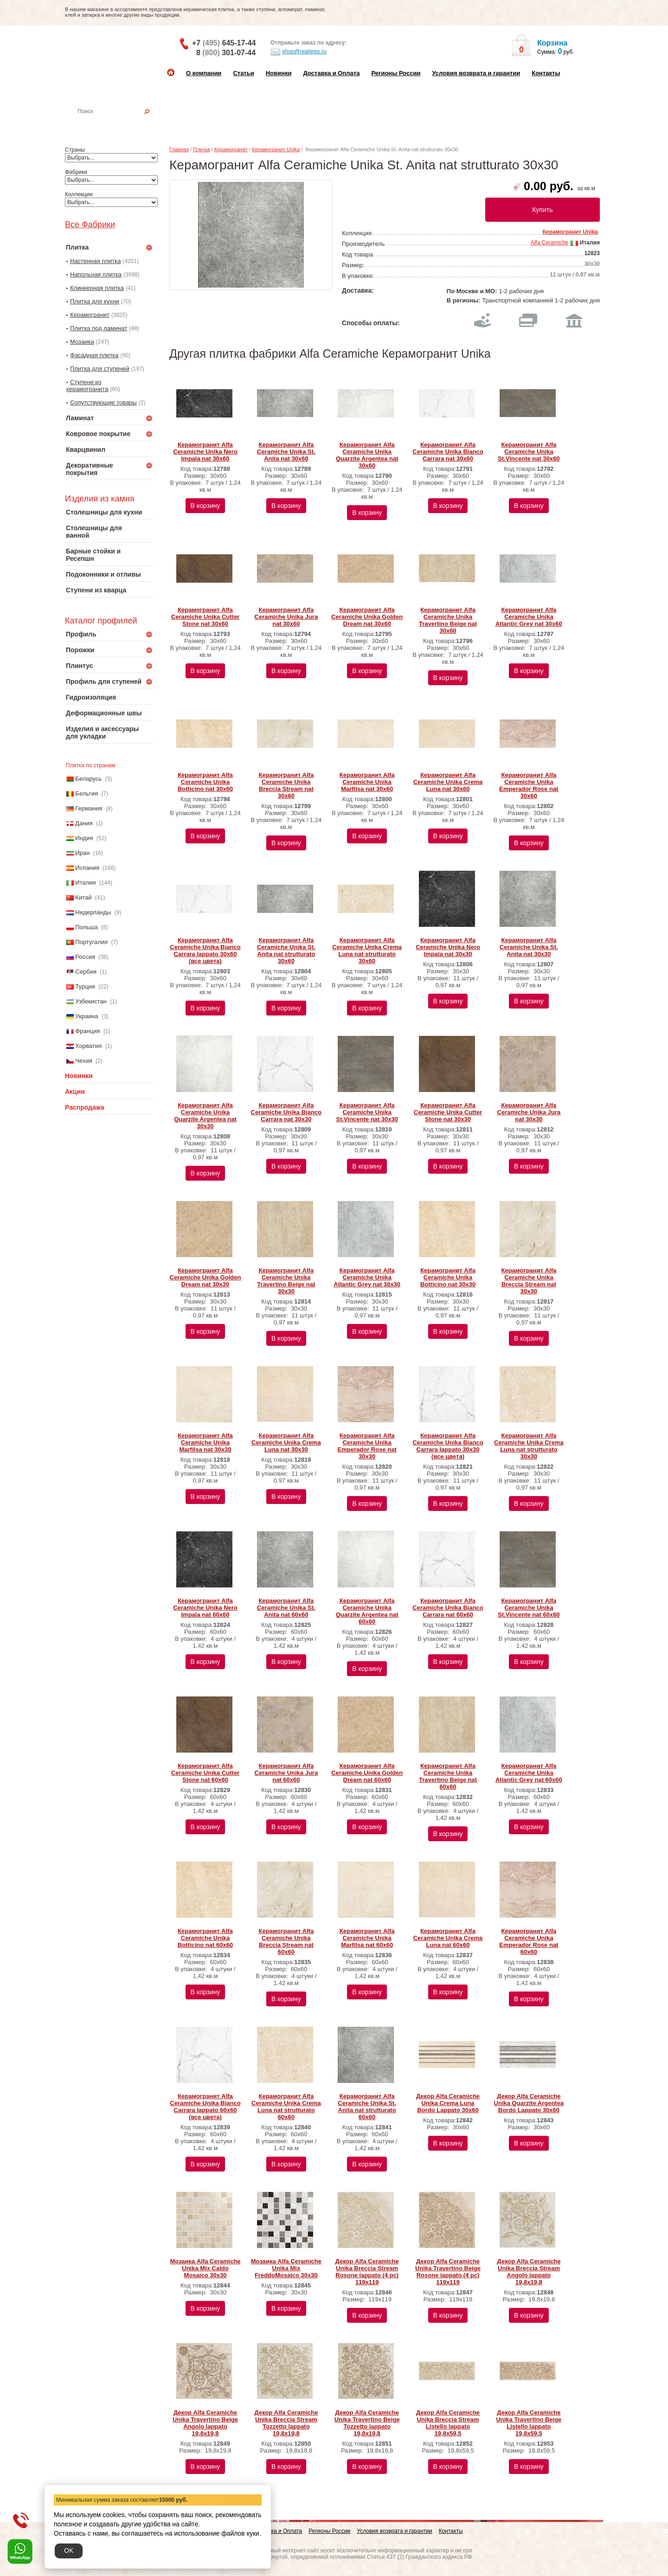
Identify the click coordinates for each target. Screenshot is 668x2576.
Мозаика (82, 341)
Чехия (83, 1060)
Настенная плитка (119, 124)
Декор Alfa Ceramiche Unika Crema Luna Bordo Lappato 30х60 (448, 2103)
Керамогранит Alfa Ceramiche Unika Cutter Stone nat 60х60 (205, 1772)
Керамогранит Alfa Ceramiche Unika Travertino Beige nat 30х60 (448, 620)
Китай (83, 897)
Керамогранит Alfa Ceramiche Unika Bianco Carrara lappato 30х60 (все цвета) (205, 950)
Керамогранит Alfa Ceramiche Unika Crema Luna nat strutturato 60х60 (286, 2106)
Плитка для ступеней (99, 368)
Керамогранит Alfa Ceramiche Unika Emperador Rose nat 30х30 (367, 1446)
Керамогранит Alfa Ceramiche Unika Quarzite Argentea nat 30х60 (367, 455)
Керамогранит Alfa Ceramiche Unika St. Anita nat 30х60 (286, 451)
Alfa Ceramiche (549, 242)
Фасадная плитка (94, 355)
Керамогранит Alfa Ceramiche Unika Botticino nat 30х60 (205, 781)
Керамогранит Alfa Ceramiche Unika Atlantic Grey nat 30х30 (367, 1277)
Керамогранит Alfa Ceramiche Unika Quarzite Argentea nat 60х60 (367, 1611)
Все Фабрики (90, 224)
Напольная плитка (96, 274)
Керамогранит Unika (276, 149)
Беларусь (88, 778)
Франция (87, 1031)
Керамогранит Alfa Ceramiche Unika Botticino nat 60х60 (205, 1937)
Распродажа (84, 1107)
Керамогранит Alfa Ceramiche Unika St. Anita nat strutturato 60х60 (367, 2106)
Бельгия (86, 793)
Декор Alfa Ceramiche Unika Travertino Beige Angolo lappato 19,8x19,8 (205, 2423)
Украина (86, 1016)
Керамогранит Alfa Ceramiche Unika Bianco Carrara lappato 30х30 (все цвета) (447, 1446)
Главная (179, 149)
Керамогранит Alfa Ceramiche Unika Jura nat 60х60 (286, 1772)
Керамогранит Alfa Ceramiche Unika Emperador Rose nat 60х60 (528, 1941)
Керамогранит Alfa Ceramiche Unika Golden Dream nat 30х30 (205, 1277)
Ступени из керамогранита (87, 385)
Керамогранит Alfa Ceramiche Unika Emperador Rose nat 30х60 (528, 785)
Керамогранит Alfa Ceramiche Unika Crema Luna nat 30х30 (286, 1442)
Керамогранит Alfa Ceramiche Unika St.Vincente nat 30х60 (528, 451)
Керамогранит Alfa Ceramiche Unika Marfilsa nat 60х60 (367, 1937)
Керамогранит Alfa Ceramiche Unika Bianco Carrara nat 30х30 (286, 1112)
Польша (86, 927)
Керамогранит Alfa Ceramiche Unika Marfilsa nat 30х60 (367, 781)
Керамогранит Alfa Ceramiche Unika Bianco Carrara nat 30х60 (447, 451)
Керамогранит (89, 314)
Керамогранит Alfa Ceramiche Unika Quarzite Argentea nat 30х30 (205, 1116)
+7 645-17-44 (224, 43)
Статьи (243, 73)
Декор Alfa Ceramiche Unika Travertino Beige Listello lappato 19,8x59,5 (528, 2423)
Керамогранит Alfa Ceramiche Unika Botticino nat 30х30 (447, 1277)
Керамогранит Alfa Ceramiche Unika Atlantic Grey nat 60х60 (528, 1772)
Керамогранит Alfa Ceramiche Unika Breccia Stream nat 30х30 (529, 1281)
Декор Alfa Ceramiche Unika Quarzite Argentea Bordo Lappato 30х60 (529, 2103)
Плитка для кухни (94, 301)
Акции (75, 1091)
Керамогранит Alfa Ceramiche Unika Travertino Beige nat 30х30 (286, 1281)
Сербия (85, 971)
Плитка (201, 149)
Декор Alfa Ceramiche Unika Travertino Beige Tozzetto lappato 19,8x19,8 (367, 2423)
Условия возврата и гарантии (476, 73)
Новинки (279, 73)
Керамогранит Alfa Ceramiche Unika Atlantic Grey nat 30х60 (528, 616)
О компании (203, 73)
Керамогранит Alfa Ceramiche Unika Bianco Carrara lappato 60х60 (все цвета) (205, 2106)
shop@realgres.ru (298, 52)
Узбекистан (91, 1001)
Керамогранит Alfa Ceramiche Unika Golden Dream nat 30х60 (367, 616)
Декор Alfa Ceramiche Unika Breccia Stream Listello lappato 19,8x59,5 (448, 2423)
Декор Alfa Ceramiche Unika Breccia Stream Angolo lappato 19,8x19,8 (528, 2272)
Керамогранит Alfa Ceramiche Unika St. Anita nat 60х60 (286, 1607)
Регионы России (395, 73)
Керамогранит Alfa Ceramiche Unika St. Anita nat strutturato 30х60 (286, 950)
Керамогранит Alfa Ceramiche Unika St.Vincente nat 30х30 (367, 1112)
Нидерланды (93, 912)
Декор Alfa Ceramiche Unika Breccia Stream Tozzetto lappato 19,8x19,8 (286, 2423)
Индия (84, 838)
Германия (88, 808)
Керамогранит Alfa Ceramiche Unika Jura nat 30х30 (529, 1112)
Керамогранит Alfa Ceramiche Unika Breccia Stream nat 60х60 (286, 1941)
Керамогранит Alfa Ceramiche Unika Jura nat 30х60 (286, 616)
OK (68, 2550)
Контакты (546, 73)
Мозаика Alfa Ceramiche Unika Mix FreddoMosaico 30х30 (286, 2268)
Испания (87, 867)
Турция (85, 986)
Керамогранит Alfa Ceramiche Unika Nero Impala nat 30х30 (448, 947)
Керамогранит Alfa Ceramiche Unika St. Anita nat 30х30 (529, 947)
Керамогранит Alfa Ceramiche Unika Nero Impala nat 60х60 (205, 1607)
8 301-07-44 (226, 53)
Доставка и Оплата (331, 73)
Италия (85, 882)
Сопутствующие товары (103, 402)
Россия (85, 956)
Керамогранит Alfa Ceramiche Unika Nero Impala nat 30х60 (205, 451)
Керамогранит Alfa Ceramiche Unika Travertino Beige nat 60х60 (448, 1776)
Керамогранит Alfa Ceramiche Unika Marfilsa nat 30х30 (205, 1442)
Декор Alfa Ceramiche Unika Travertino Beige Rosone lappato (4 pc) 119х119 (448, 2272)
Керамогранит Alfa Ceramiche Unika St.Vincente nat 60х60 (528, 1607)
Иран (82, 852)
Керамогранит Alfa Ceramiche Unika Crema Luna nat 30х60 (448, 781)
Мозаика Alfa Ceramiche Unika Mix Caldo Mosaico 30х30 (205, 2268)
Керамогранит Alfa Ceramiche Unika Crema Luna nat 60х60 (448, 1937)
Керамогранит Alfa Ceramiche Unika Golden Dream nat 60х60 (367, 1772)
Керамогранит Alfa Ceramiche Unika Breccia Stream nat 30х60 (286, 785)
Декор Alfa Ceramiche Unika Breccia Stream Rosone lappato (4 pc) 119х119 (367, 2272)
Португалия (91, 941)
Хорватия (88, 1045)
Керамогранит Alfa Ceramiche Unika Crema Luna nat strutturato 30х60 (367, 950)
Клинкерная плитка (97, 287)
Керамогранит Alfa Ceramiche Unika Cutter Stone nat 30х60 (205, 616)
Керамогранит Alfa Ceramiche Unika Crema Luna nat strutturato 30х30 (529, 1446)
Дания (84, 823)
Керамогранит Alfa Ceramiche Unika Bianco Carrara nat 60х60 (447, 1607)
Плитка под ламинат (98, 328)
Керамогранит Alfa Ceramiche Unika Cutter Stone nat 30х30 (448, 1112)
